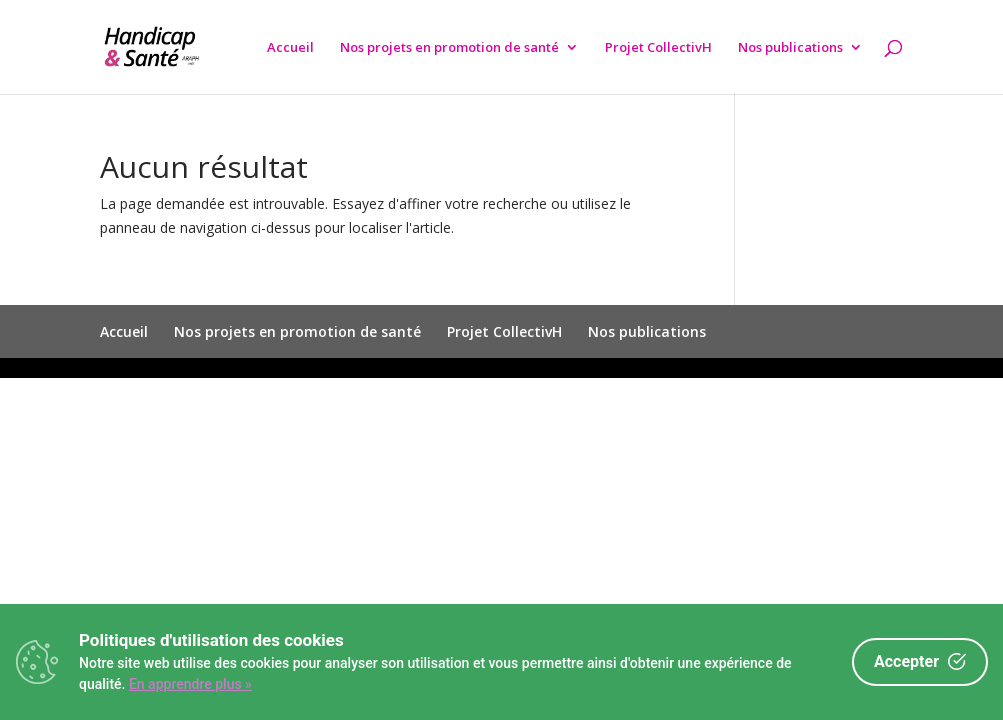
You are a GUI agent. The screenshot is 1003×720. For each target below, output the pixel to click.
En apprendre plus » (190, 684)
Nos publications (790, 48)
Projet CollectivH (658, 48)
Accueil (290, 48)
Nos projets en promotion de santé (449, 48)
